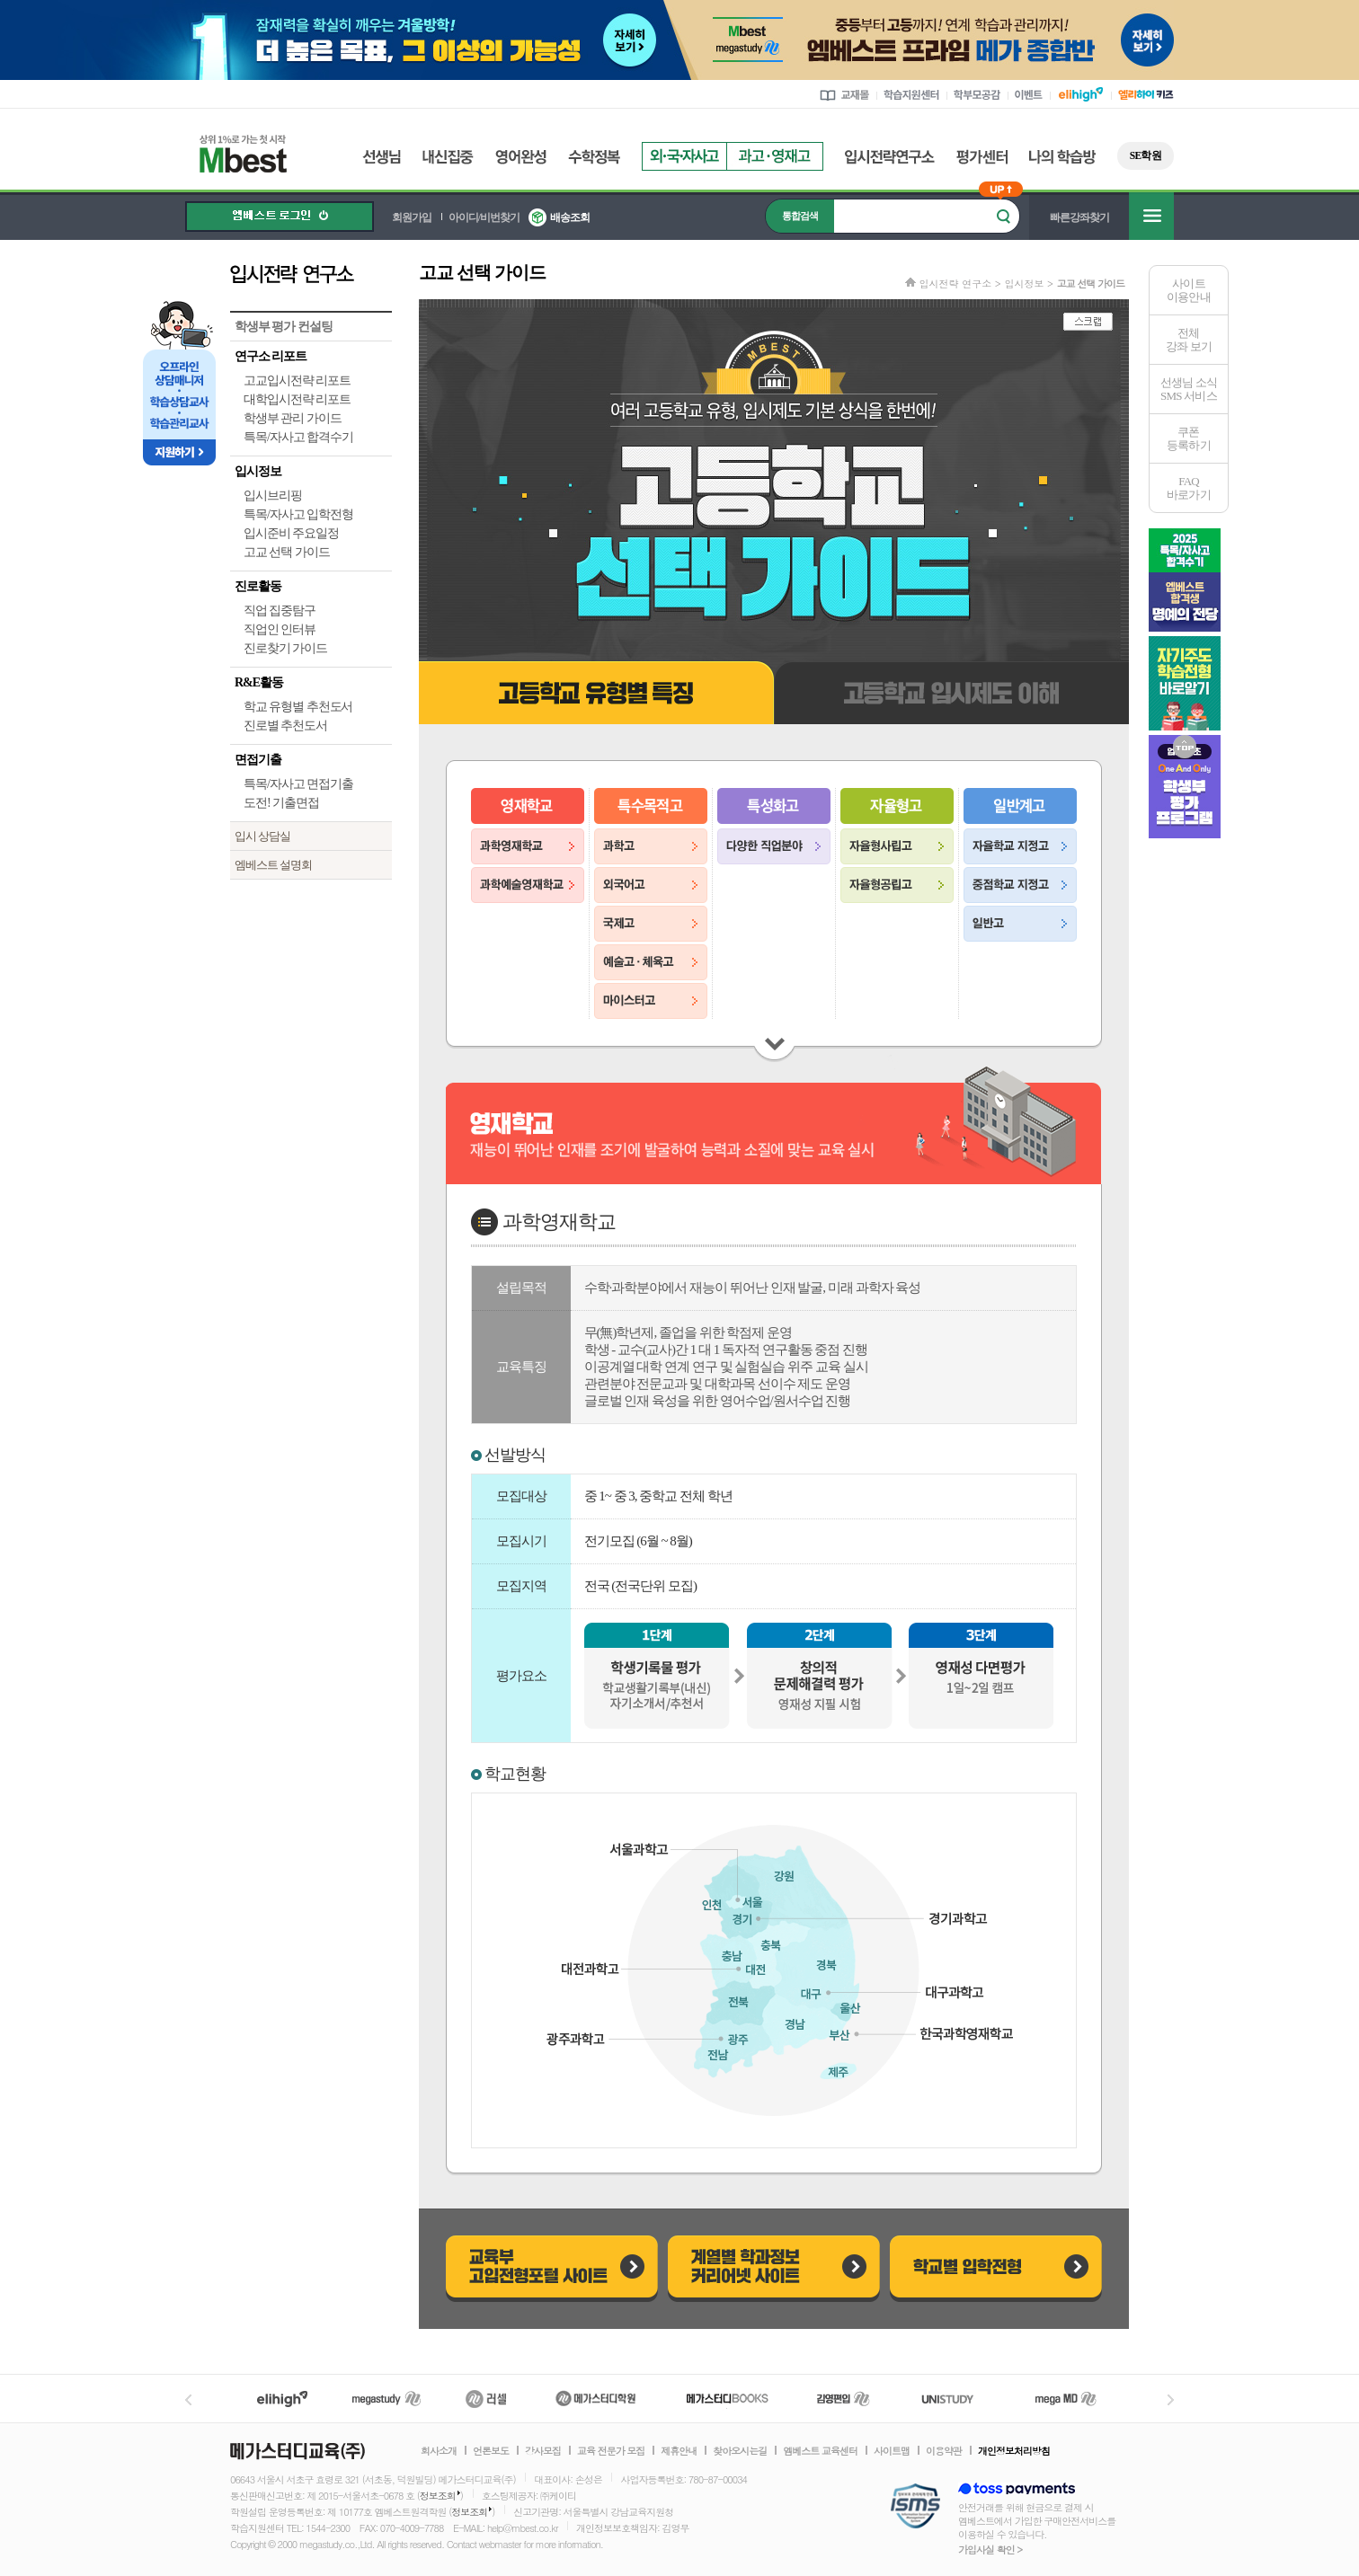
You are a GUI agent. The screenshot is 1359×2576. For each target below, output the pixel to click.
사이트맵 (892, 2451)
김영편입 (843, 2398)
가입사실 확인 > (990, 2549)
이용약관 (944, 2451)
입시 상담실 (262, 836)
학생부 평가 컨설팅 (284, 326)
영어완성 (520, 156)
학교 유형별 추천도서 (298, 706)
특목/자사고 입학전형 (298, 514)
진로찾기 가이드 (285, 648)
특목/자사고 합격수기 (298, 437)
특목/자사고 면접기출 (298, 784)
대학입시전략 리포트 (297, 399)
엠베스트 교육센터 (820, 2451)
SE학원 (1145, 155)
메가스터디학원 (595, 2398)
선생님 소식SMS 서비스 (1189, 389)
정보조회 (438, 2495)
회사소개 (439, 2451)
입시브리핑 (273, 495)
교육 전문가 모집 (610, 2451)
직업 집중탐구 (279, 610)
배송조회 (570, 217)
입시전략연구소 (890, 156)
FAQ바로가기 (1189, 487)
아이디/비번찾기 (484, 217)
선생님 (381, 156)
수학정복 (594, 156)
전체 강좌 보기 (1189, 339)
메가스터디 (386, 2398)
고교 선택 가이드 (287, 552)
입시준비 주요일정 (291, 533)
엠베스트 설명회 (273, 865)
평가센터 (982, 156)
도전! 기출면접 (281, 803)
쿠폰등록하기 (1189, 438)
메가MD (1066, 2398)
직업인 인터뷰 (279, 629)
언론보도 (491, 2451)
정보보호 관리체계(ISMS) (915, 2507)
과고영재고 (774, 156)
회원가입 (411, 217)
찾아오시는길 (740, 2451)
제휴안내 (679, 2451)
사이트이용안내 (1189, 290)
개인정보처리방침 (1014, 2451)
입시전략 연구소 (311, 273)
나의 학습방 (1062, 156)
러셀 (486, 2398)
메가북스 (727, 2398)
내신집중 (448, 156)
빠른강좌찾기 (1079, 217)
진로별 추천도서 (285, 725)
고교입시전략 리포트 (297, 380)
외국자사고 (684, 156)
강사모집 (543, 2451)
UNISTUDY (956, 2398)
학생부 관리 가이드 (293, 418)
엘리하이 (282, 2398)
